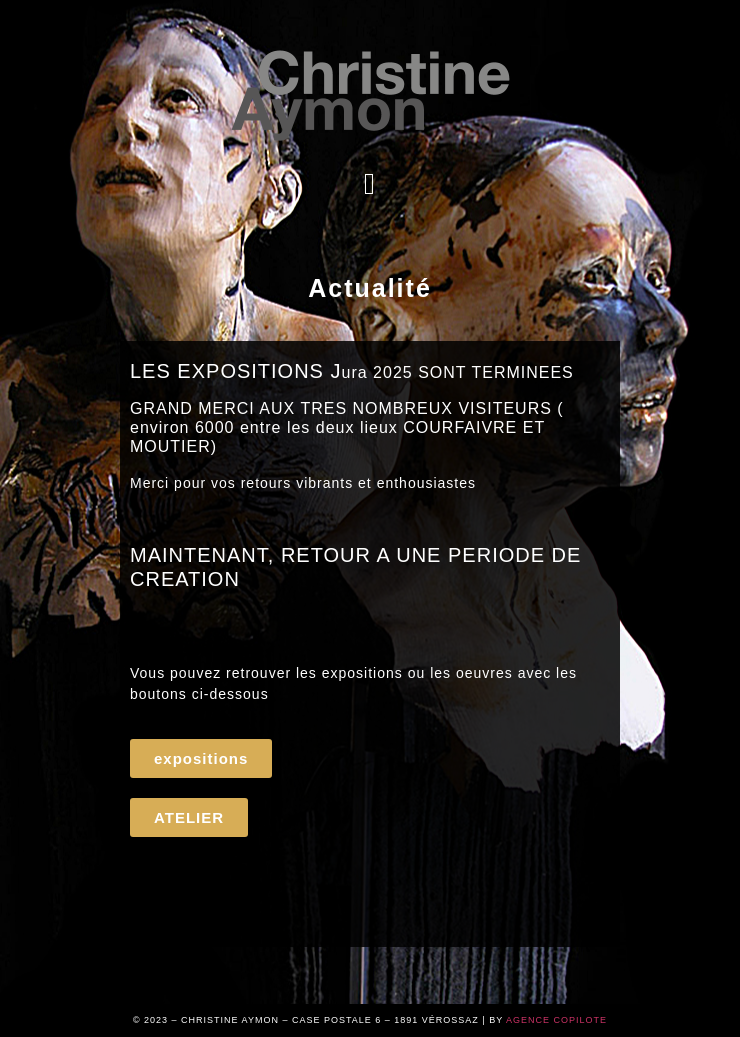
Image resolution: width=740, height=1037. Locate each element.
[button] (370, 183)
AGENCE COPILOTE (556, 1020)
